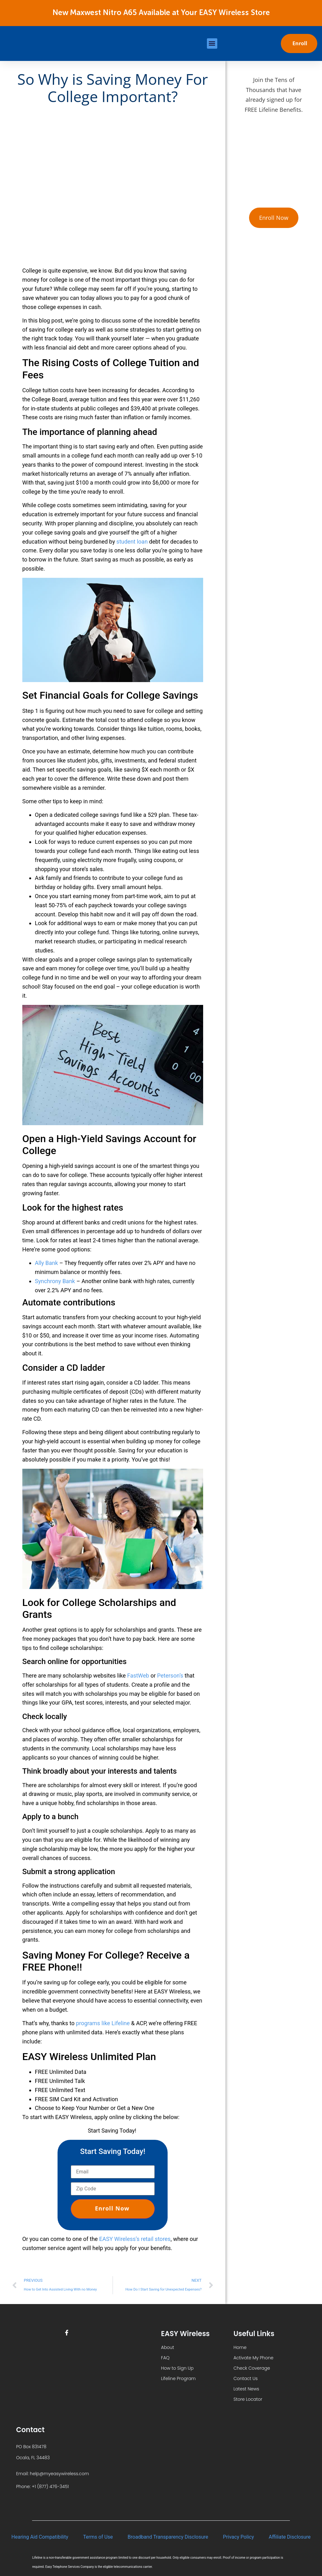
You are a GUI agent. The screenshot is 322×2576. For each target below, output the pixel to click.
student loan (131, 541)
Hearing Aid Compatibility (39, 2537)
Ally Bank (46, 1263)
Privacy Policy (238, 2537)
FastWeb (138, 1675)
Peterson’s (170, 1675)
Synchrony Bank (55, 1281)
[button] (212, 43)
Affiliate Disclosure (290, 2537)
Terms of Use (98, 2537)
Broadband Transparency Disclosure (168, 2537)
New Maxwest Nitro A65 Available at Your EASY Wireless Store (161, 13)
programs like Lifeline (103, 2023)
